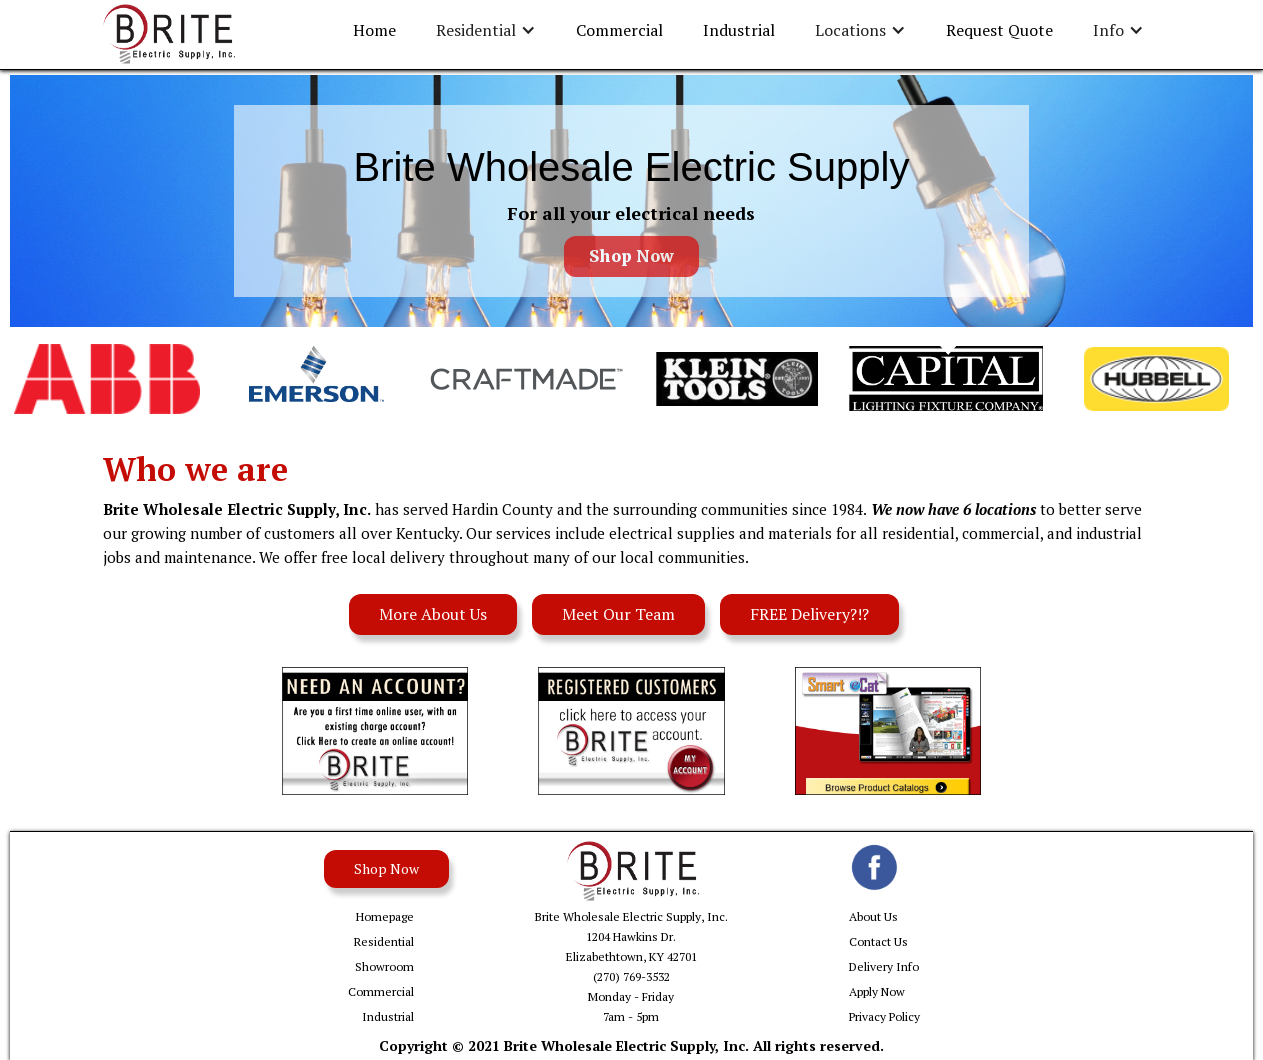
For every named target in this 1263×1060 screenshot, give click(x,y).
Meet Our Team (618, 614)
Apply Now (877, 991)
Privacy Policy (884, 1016)
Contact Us (878, 941)
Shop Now (631, 256)
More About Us (433, 614)
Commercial (619, 30)
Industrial (739, 30)
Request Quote (999, 30)
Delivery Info (884, 966)
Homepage (385, 916)
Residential (384, 941)
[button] (486, 30)
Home (374, 30)
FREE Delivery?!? (809, 614)
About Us (873, 916)
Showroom (384, 966)
